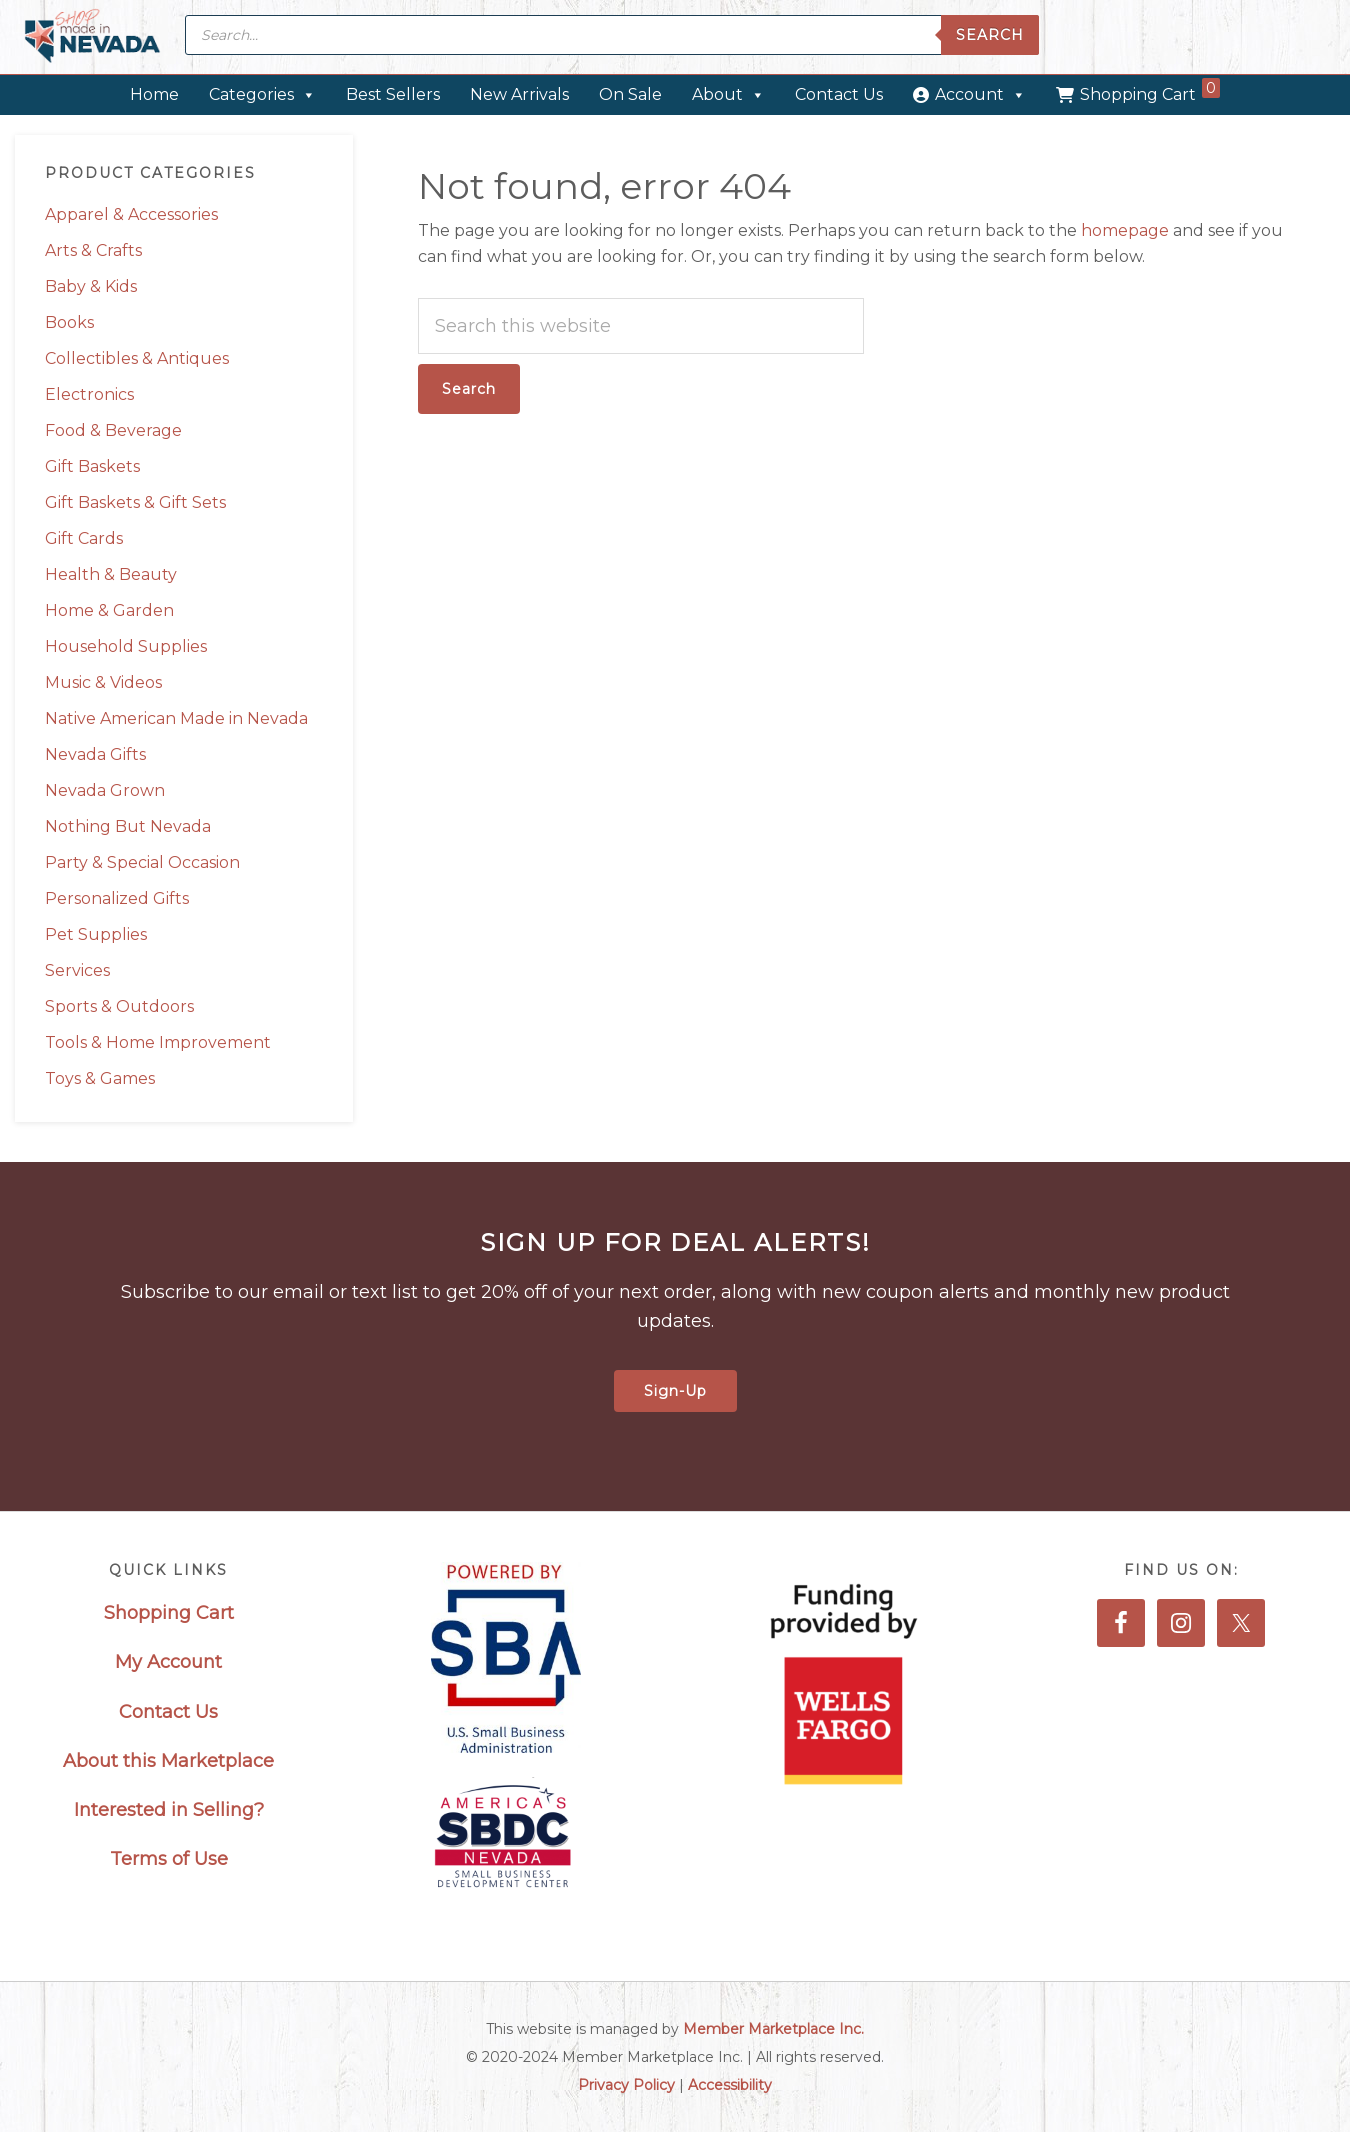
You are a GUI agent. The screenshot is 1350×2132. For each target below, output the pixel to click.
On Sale (630, 94)
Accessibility (730, 2085)
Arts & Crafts (93, 250)
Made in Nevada (92, 37)
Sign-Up (675, 1391)
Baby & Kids (91, 286)
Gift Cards (84, 538)
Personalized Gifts (117, 898)
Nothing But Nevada (128, 826)
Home (154, 94)
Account (980, 94)
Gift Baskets (92, 466)
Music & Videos (103, 682)
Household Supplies (126, 646)
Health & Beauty (111, 574)
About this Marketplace (168, 1761)
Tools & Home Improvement (158, 1042)
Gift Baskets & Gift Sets (135, 502)
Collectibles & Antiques (137, 358)
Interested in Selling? (169, 1810)
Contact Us (839, 94)
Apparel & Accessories (131, 214)
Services (77, 970)
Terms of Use (169, 1859)
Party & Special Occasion (142, 862)
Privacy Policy (626, 2085)
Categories (262, 94)
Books (69, 322)
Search (990, 35)
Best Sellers (393, 94)
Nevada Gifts (95, 754)
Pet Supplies (96, 934)
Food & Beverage (113, 430)
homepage (1125, 230)
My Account (168, 1662)
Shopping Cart (1150, 91)
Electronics (89, 394)
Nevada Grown (105, 790)
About (728, 94)
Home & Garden (109, 610)
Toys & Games (100, 1078)
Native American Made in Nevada (176, 718)
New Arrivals (519, 94)
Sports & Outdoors (119, 1006)
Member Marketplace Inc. (773, 2029)
